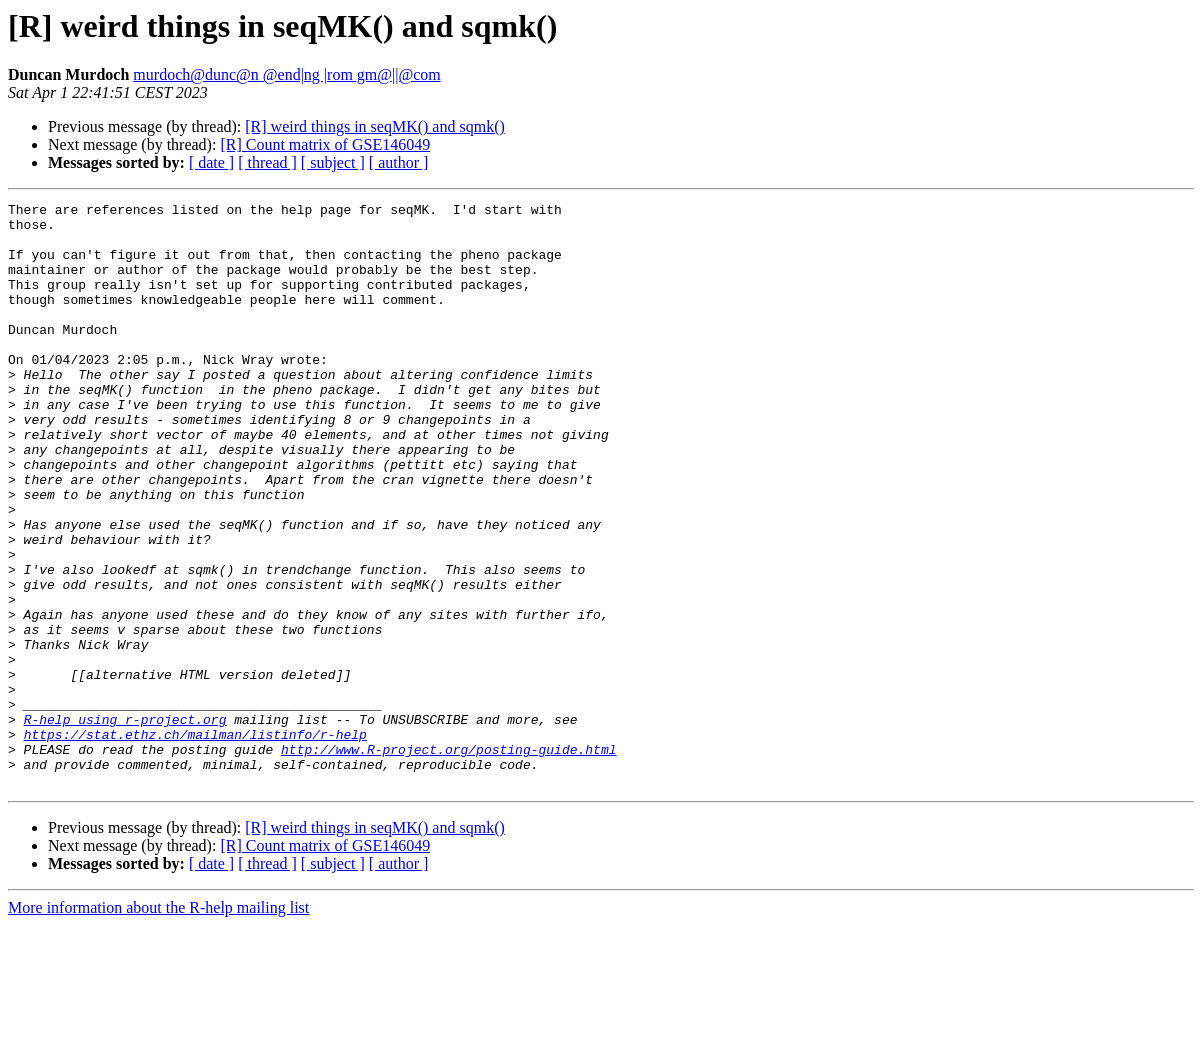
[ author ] (399, 162)
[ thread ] (267, 162)
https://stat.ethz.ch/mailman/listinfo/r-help (195, 842)
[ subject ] (333, 162)
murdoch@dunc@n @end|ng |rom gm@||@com (286, 74)
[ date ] (211, 162)
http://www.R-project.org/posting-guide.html (448, 860)
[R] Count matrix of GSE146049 (325, 144)
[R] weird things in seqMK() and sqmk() (375, 126)
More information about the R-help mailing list (158, 1024)
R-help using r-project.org (125, 824)
